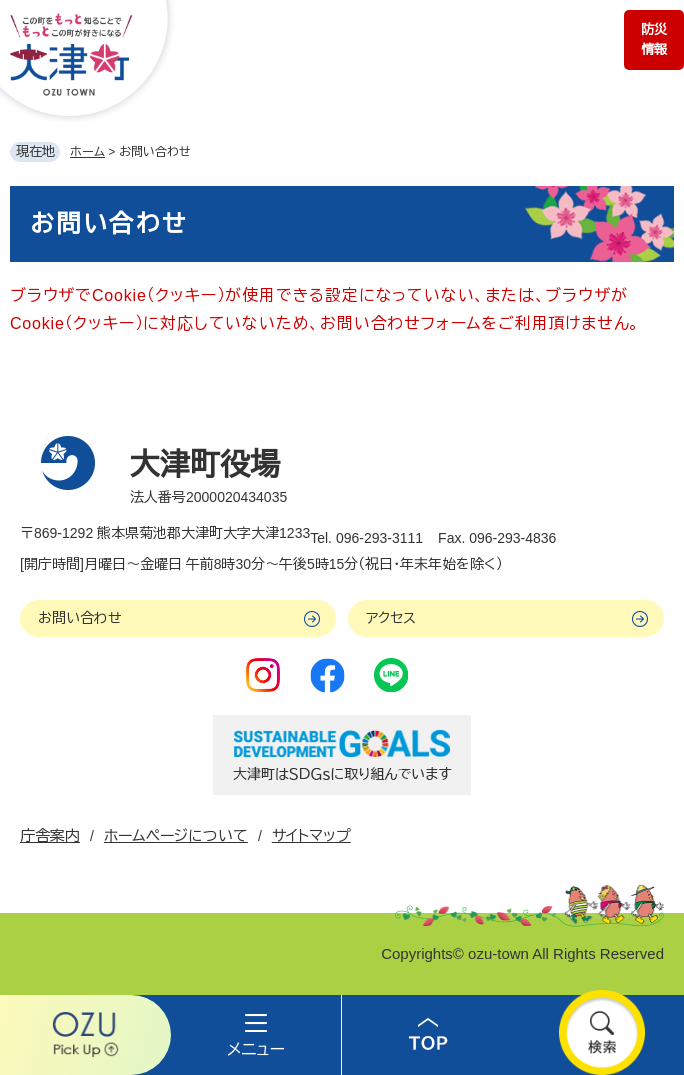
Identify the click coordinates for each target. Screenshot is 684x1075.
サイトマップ (311, 835)
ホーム (87, 152)
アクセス (391, 618)
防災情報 (654, 39)
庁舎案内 (50, 835)
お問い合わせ (80, 618)
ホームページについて (176, 835)
